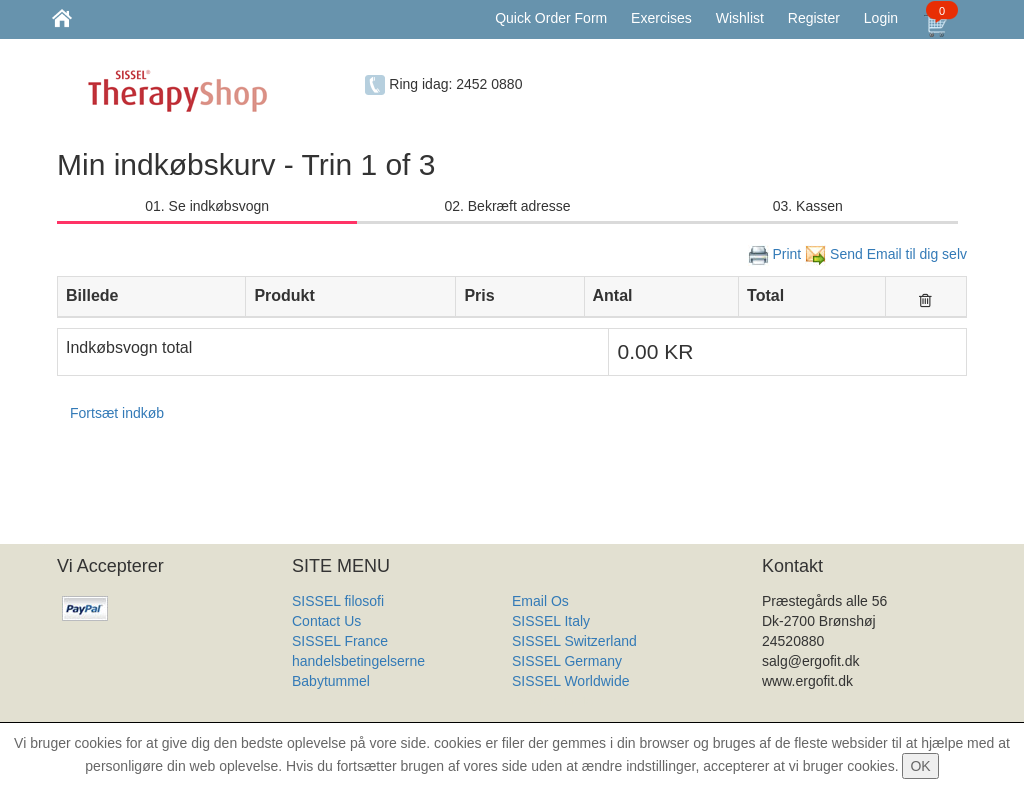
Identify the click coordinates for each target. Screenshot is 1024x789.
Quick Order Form (551, 18)
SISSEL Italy (551, 621)
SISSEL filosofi (338, 601)
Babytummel (331, 681)
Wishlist (740, 18)
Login (881, 18)
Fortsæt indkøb (117, 413)
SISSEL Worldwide (571, 681)
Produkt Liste (553, 701)
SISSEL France (340, 641)
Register (814, 18)
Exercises (661, 18)
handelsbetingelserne (358, 661)
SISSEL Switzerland (574, 641)
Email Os (540, 601)
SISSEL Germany (567, 661)
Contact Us (326, 621)
